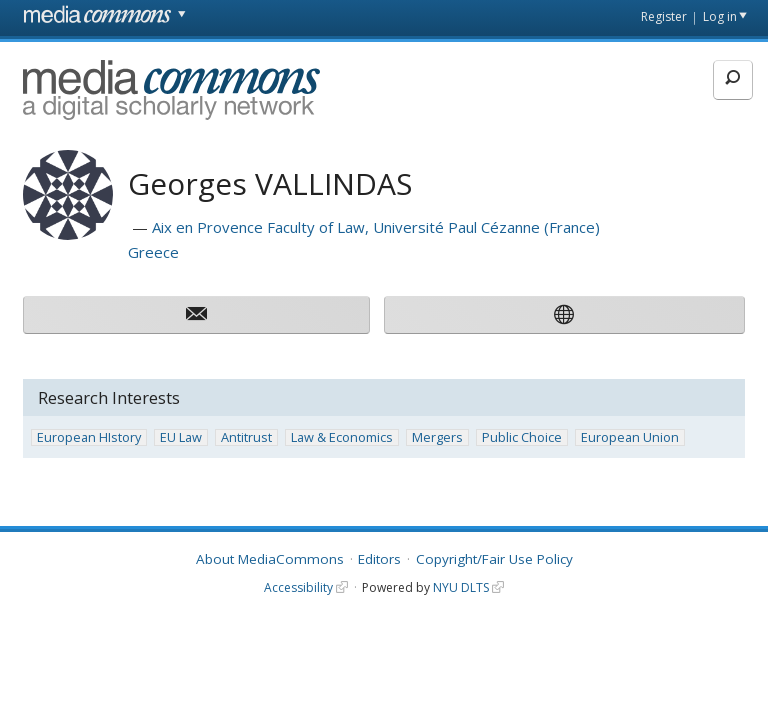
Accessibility (298, 587)
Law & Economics (342, 437)
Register (664, 16)
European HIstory (89, 437)
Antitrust (246, 437)
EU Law (181, 437)
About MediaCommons (270, 559)
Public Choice (522, 437)
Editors (379, 559)
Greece (153, 252)
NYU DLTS (461, 587)
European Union (630, 437)
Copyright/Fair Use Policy (494, 559)
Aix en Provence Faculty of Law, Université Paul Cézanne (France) (376, 227)
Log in (720, 16)
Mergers (437, 437)
